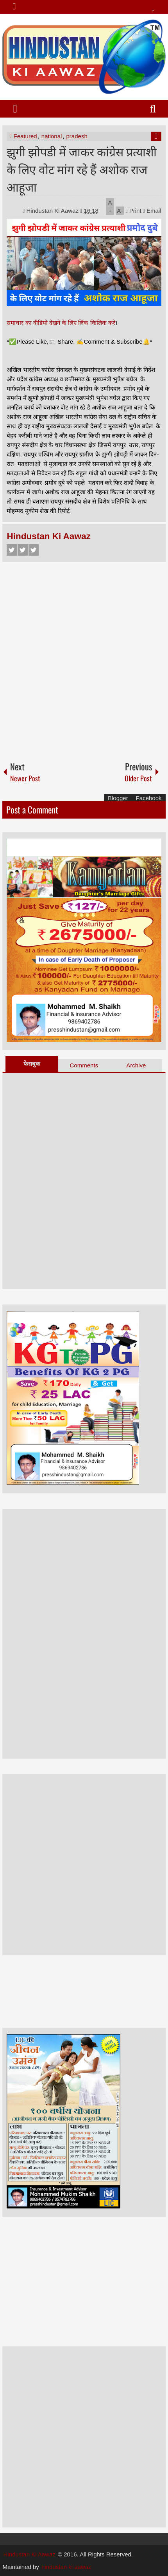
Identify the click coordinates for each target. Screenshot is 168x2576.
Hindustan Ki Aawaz (53, 210)
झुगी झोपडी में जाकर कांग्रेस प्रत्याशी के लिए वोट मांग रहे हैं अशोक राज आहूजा (82, 168)
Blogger (118, 798)
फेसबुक (31, 1063)
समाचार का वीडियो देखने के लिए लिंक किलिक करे (61, 322)
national (51, 136)
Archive (136, 1065)
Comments (84, 1065)
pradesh (77, 136)
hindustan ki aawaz (66, 2566)
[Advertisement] (84, 658)
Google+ (34, 550)
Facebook (12, 550)
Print (133, 210)
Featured (25, 136)
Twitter (23, 550)
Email (152, 210)
